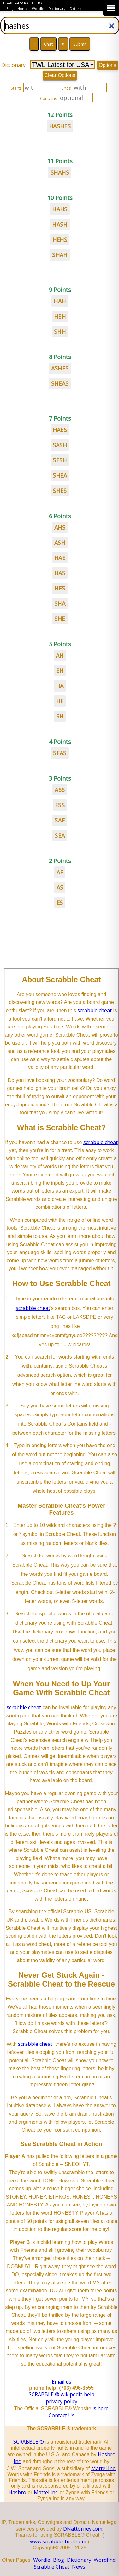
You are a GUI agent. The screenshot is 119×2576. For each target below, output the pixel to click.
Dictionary (56, 8)
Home (22, 8)
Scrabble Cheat (51, 2566)
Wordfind (105, 2559)
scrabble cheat (94, 1010)
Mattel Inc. (103, 2468)
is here (100, 2408)
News (78, 2566)
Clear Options (60, 75)
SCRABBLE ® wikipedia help (61, 2394)
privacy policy (61, 2401)
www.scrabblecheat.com (58, 2541)
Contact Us (61, 2415)
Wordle (38, 8)
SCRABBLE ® (28, 2441)
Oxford (75, 8)
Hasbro (17, 2492)
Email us (61, 2381)
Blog (9, 8)
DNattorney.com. (83, 2528)
